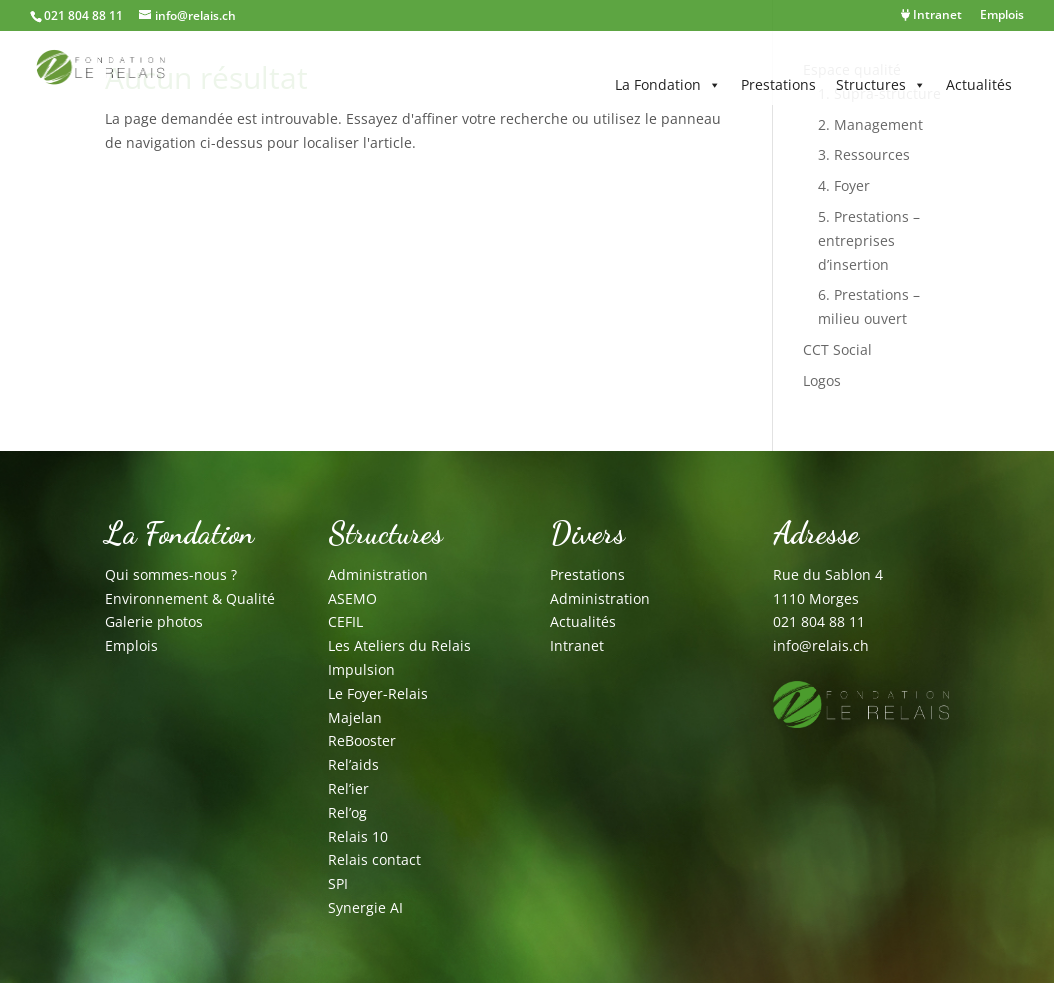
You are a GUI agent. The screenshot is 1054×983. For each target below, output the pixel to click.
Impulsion (361, 669)
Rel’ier (348, 788)
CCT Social (837, 349)
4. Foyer (844, 185)
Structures (881, 85)
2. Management (870, 124)
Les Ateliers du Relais (399, 645)
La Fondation (668, 85)
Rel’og (347, 812)
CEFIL (345, 621)
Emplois (1002, 16)
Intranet (931, 16)
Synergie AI (365, 907)
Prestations (778, 84)
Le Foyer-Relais (378, 693)
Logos (822, 380)
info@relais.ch (821, 645)
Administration (378, 574)
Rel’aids (353, 764)
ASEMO (352, 598)
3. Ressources (864, 154)
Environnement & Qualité (190, 598)
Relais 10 (358, 836)
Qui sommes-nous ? (171, 574)
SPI (338, 883)
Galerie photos (154, 621)
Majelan (355, 717)
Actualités (979, 84)
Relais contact (374, 859)
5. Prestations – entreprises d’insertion (869, 240)
